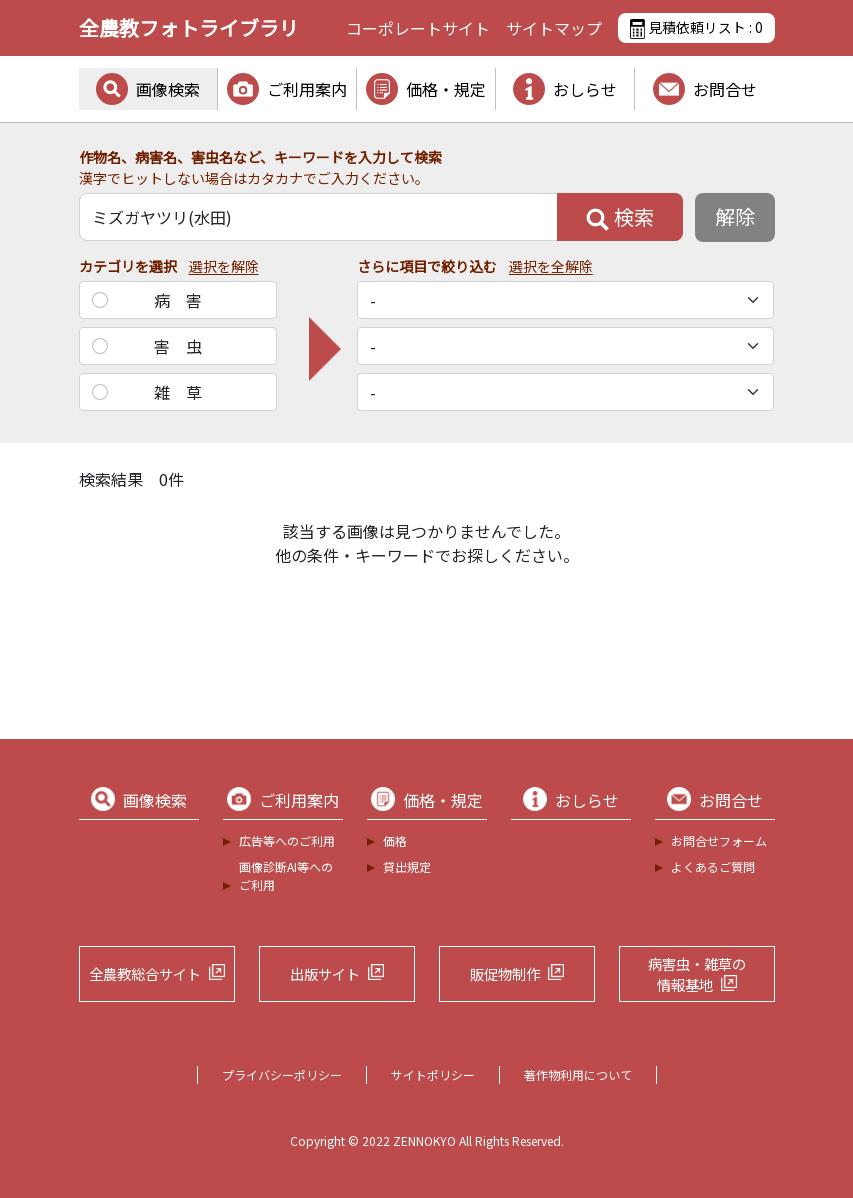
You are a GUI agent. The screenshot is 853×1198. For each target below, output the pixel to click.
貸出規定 (407, 866)
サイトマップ (554, 28)
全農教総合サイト (145, 973)
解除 (735, 216)
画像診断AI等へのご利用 (286, 875)
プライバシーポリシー (282, 1074)
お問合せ (725, 89)
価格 (395, 840)
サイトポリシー (433, 1074)
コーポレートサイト (418, 28)
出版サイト (325, 973)
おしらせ (585, 89)
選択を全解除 (551, 266)
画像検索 (168, 89)
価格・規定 (446, 89)
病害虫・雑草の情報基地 (697, 974)
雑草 (186, 392)
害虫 (186, 346)
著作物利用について (578, 1074)
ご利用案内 (307, 89)
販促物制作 (505, 973)
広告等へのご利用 (287, 840)
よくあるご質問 (713, 866)
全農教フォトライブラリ (189, 27)
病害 (186, 300)
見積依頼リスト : (696, 28)
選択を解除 (224, 266)
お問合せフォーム (719, 840)
